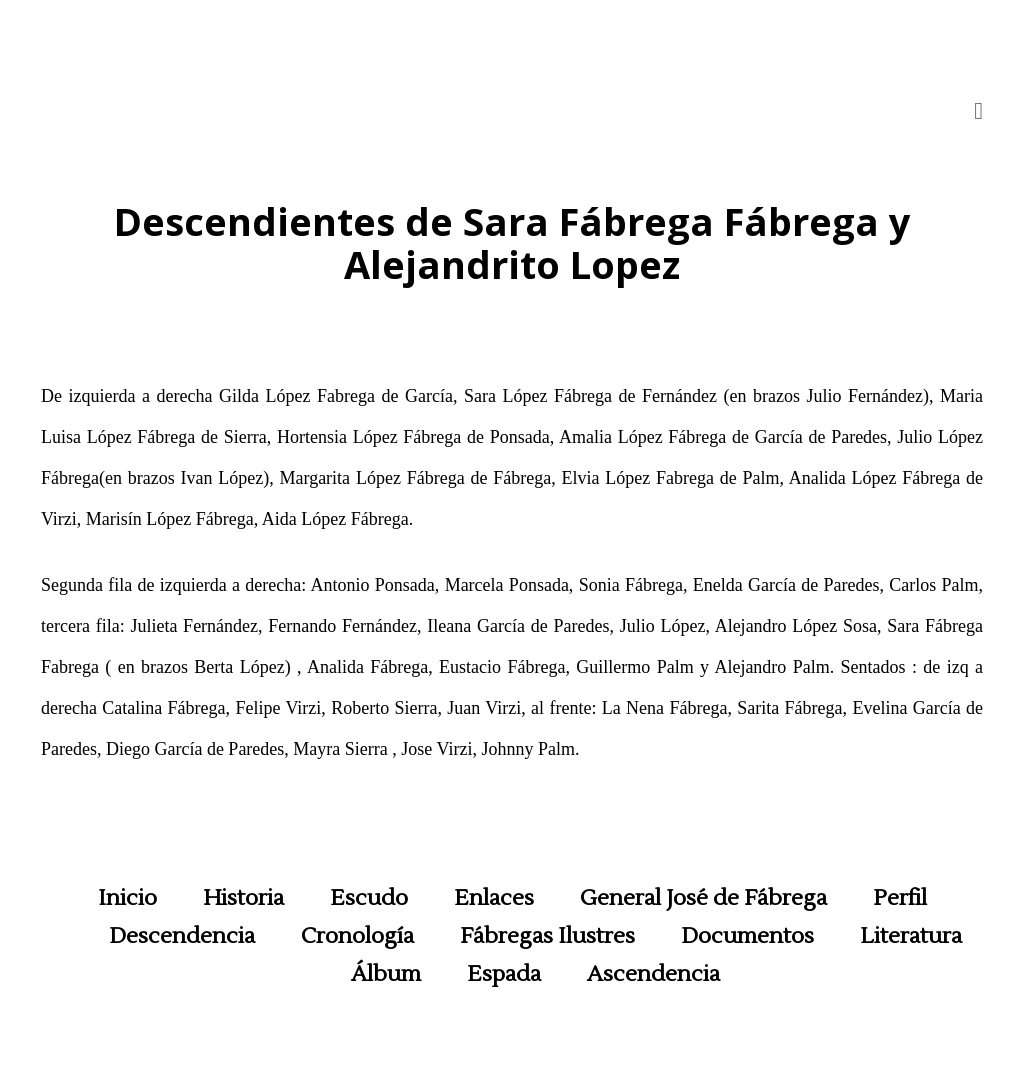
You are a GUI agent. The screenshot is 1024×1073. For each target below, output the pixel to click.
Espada (504, 974)
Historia (243, 898)
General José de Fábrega (703, 898)
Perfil (900, 898)
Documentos (747, 936)
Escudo (369, 898)
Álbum (386, 974)
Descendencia (182, 936)
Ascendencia (653, 974)
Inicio (127, 898)
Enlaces (494, 898)
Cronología (357, 936)
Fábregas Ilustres (547, 936)
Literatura (911, 936)
